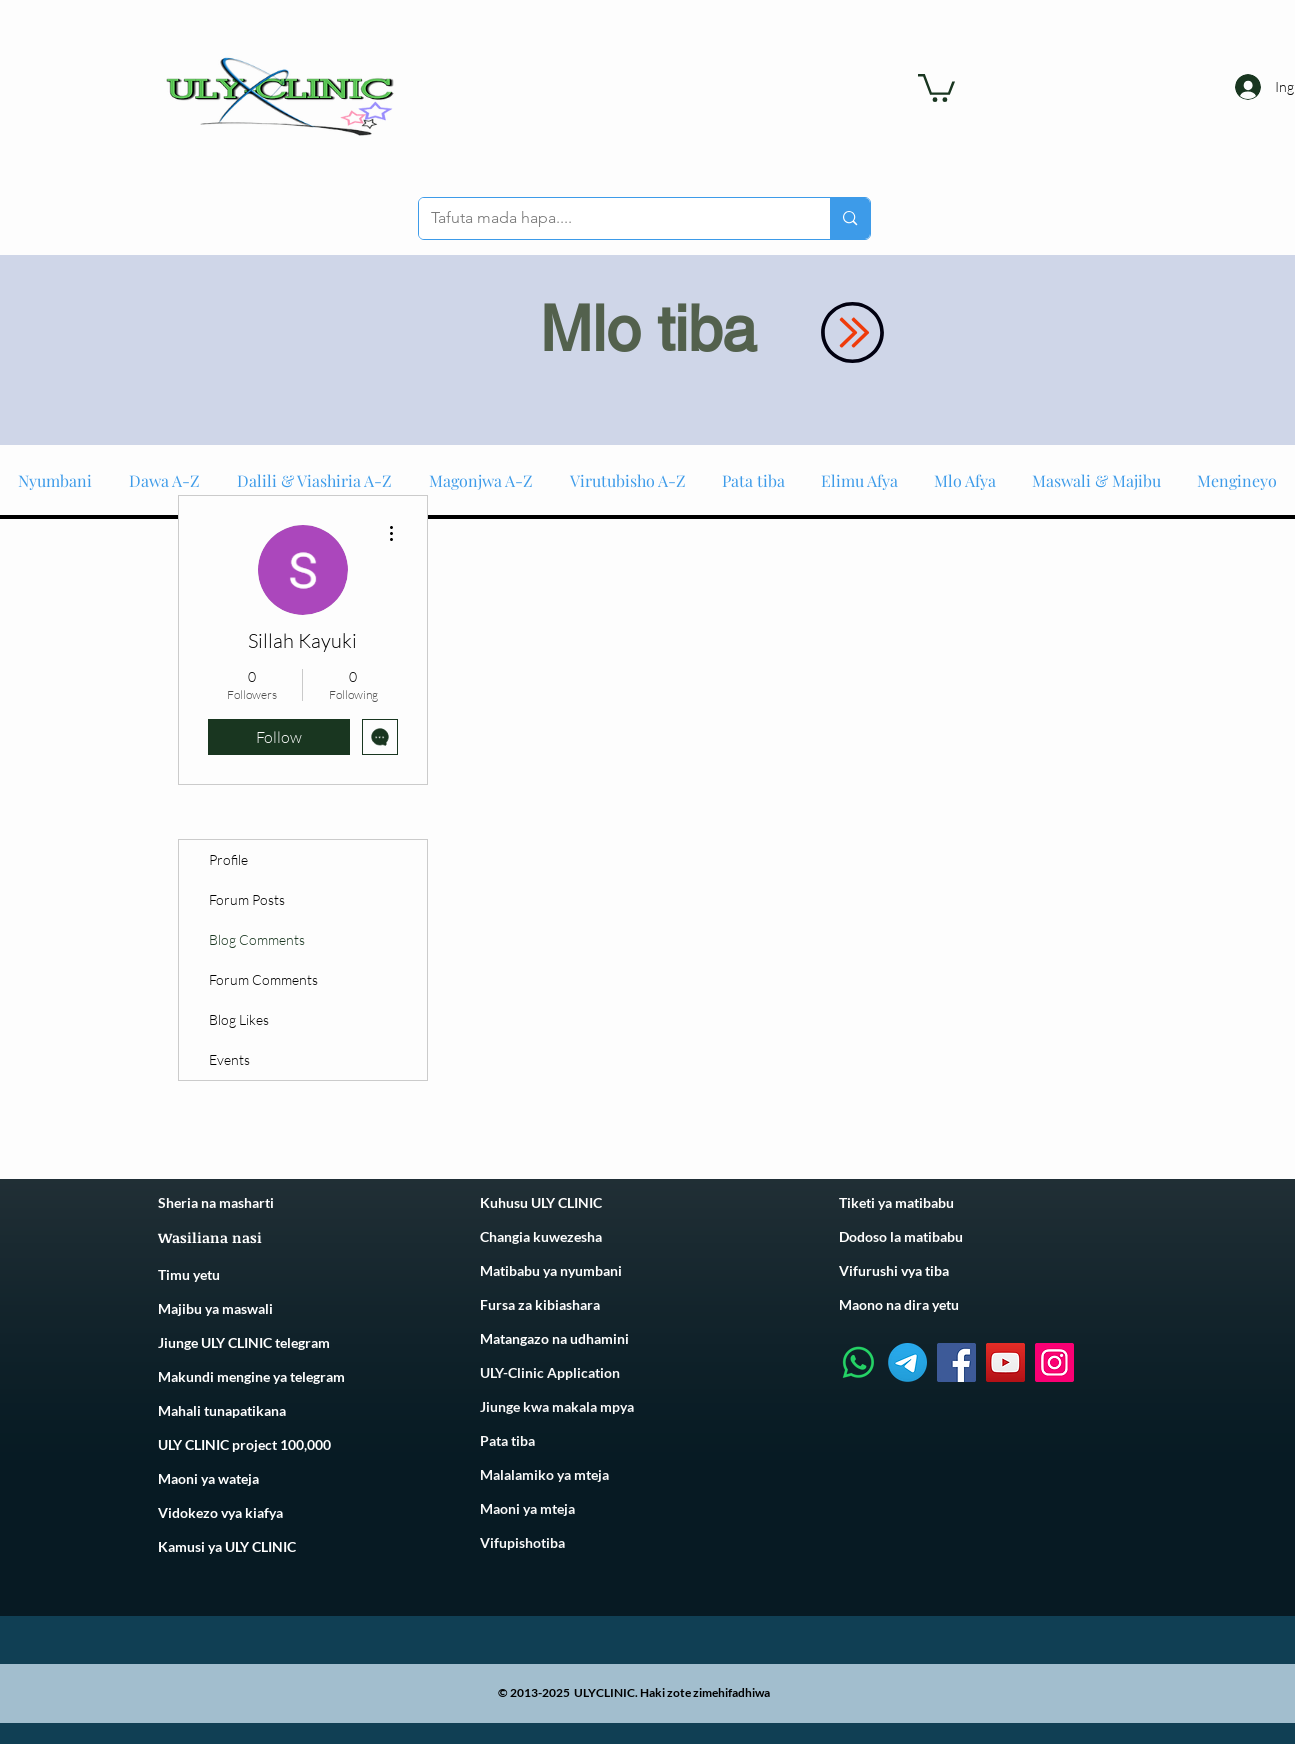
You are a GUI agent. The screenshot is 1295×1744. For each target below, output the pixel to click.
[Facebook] (956, 1362)
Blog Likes (239, 1019)
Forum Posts (247, 899)
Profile (228, 859)
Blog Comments (257, 939)
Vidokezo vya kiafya (220, 1512)
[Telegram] (907, 1362)
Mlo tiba (648, 329)
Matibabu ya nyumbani (551, 1270)
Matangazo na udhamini (554, 1338)
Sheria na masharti (216, 1202)
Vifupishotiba (522, 1542)
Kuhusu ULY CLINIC (541, 1202)
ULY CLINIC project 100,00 (240, 1444)
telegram (316, 1376)
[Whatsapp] (858, 1362)
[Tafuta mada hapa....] (610, 218)
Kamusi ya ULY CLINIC (227, 1546)
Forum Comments (263, 979)
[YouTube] (1005, 1362)
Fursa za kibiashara (540, 1304)
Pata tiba (507, 1440)
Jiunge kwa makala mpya (557, 1406)
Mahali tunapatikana (222, 1410)
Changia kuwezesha (541, 1236)
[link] (936, 86)
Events (229, 1059)
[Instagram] (1054, 1362)
